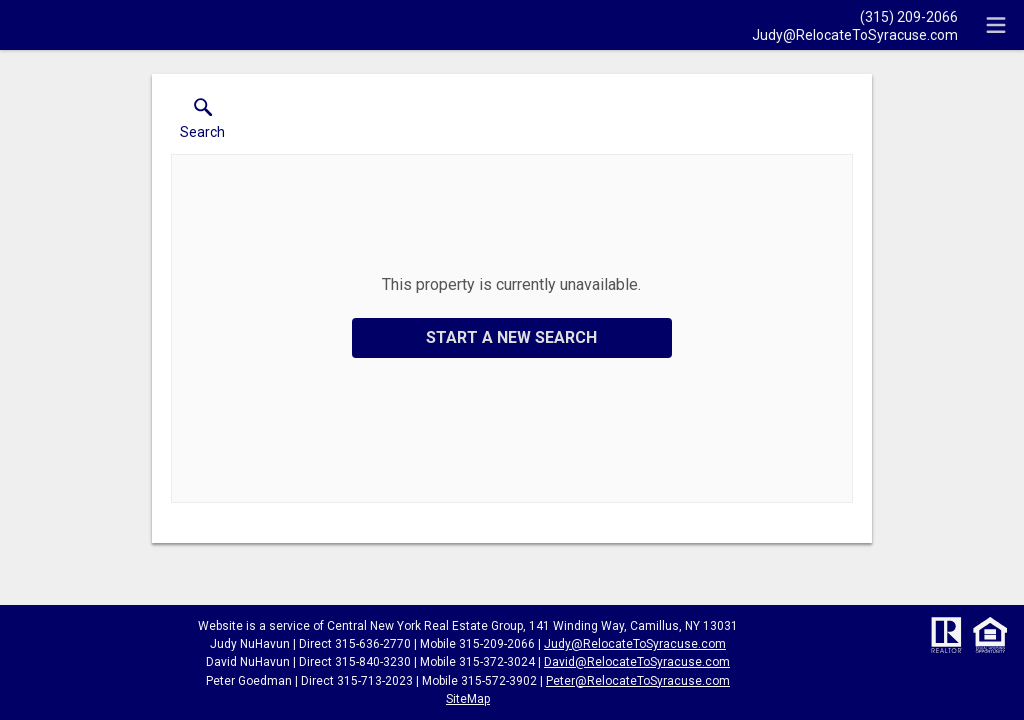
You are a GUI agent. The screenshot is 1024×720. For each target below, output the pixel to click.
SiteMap (468, 699)
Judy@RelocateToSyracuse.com (635, 644)
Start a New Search (511, 337)
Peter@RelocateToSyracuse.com (638, 681)
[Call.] (855, 16)
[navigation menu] (996, 25)
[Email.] (855, 34)
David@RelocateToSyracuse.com (637, 662)
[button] (202, 123)
